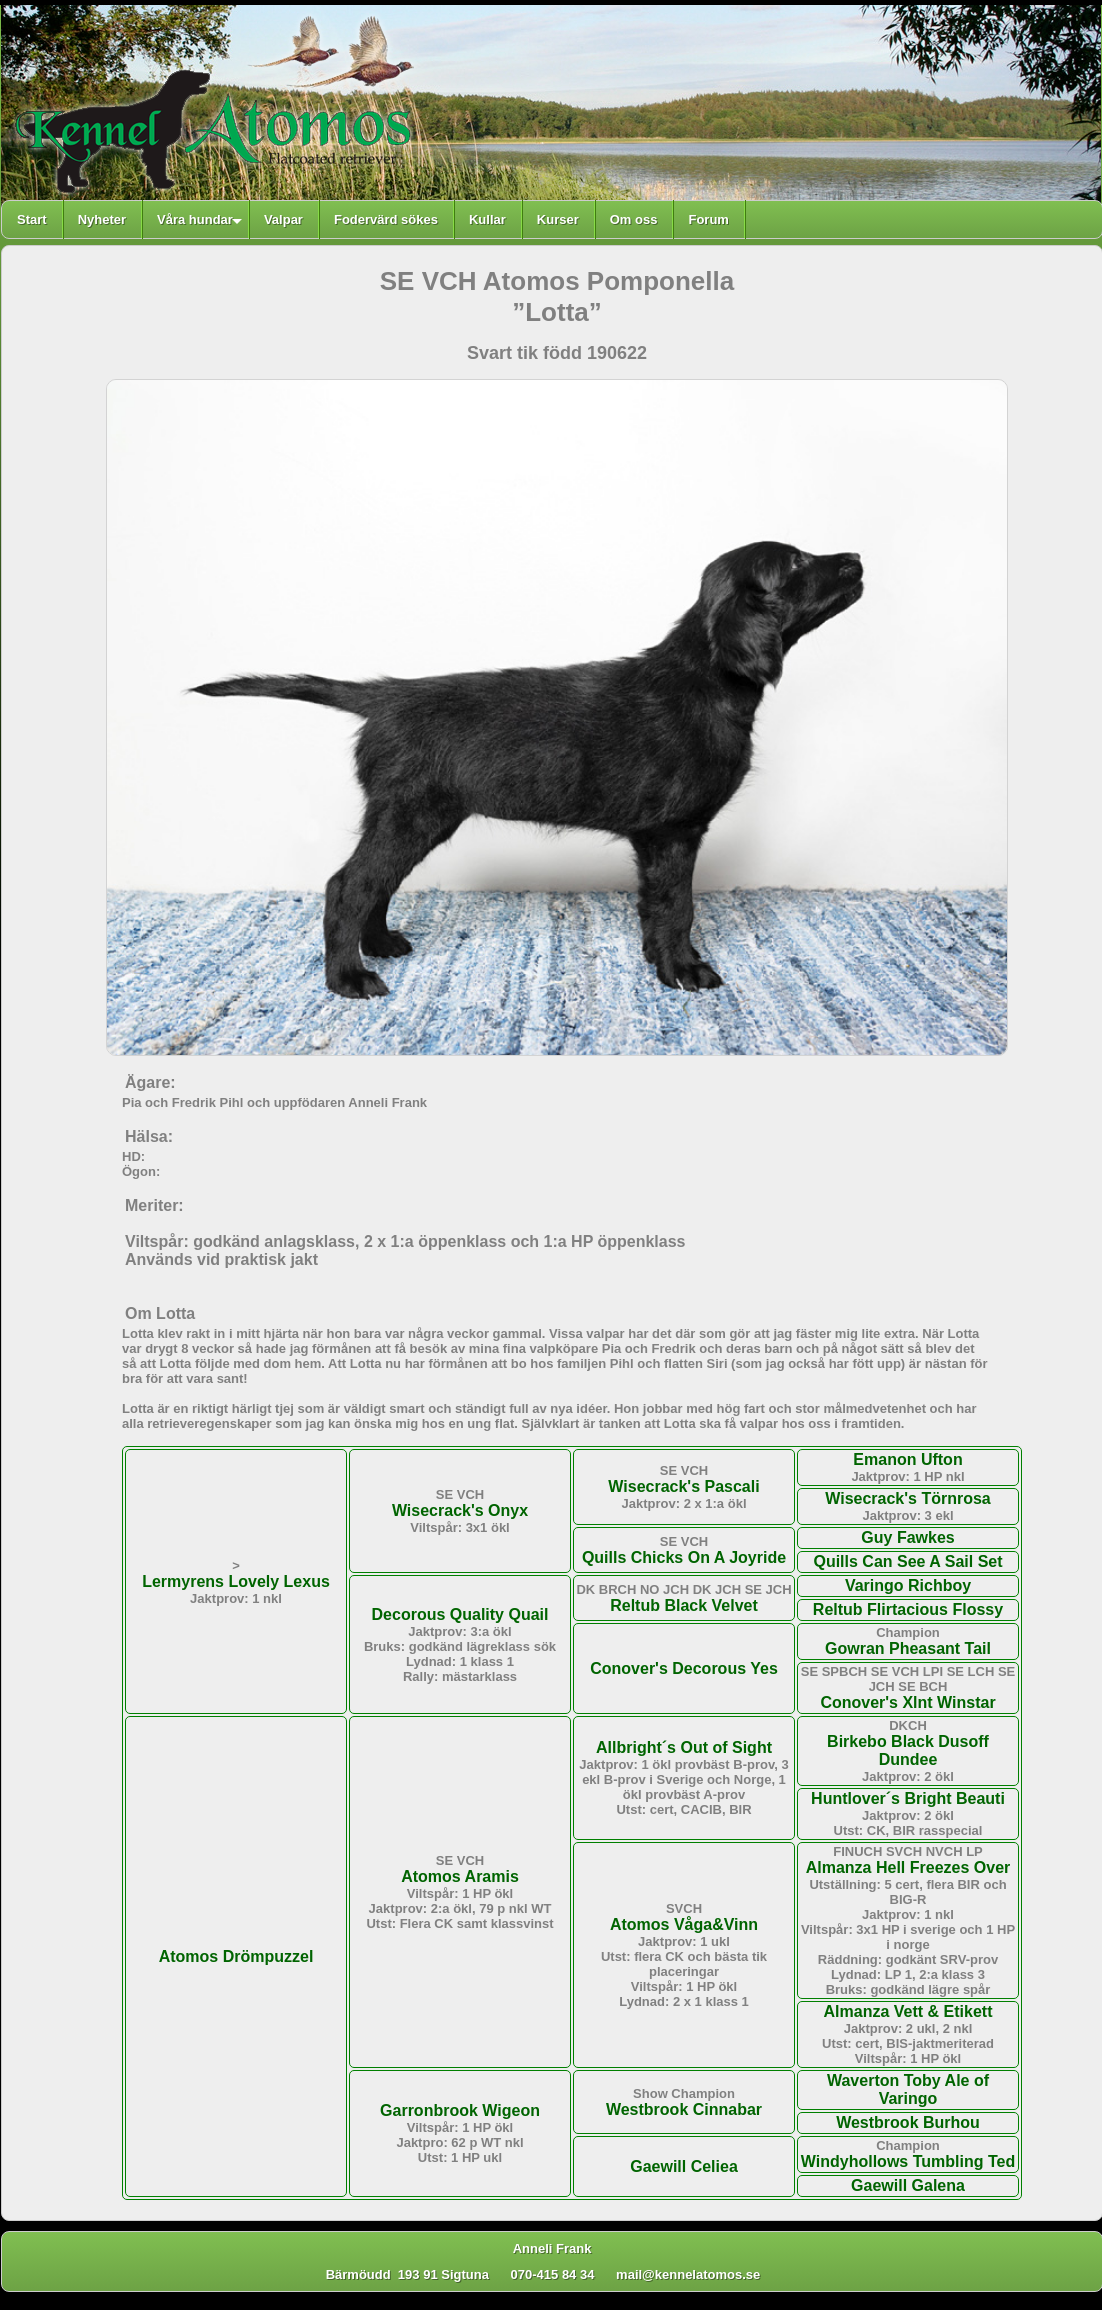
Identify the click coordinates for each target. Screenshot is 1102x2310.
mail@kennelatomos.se (697, 2274)
